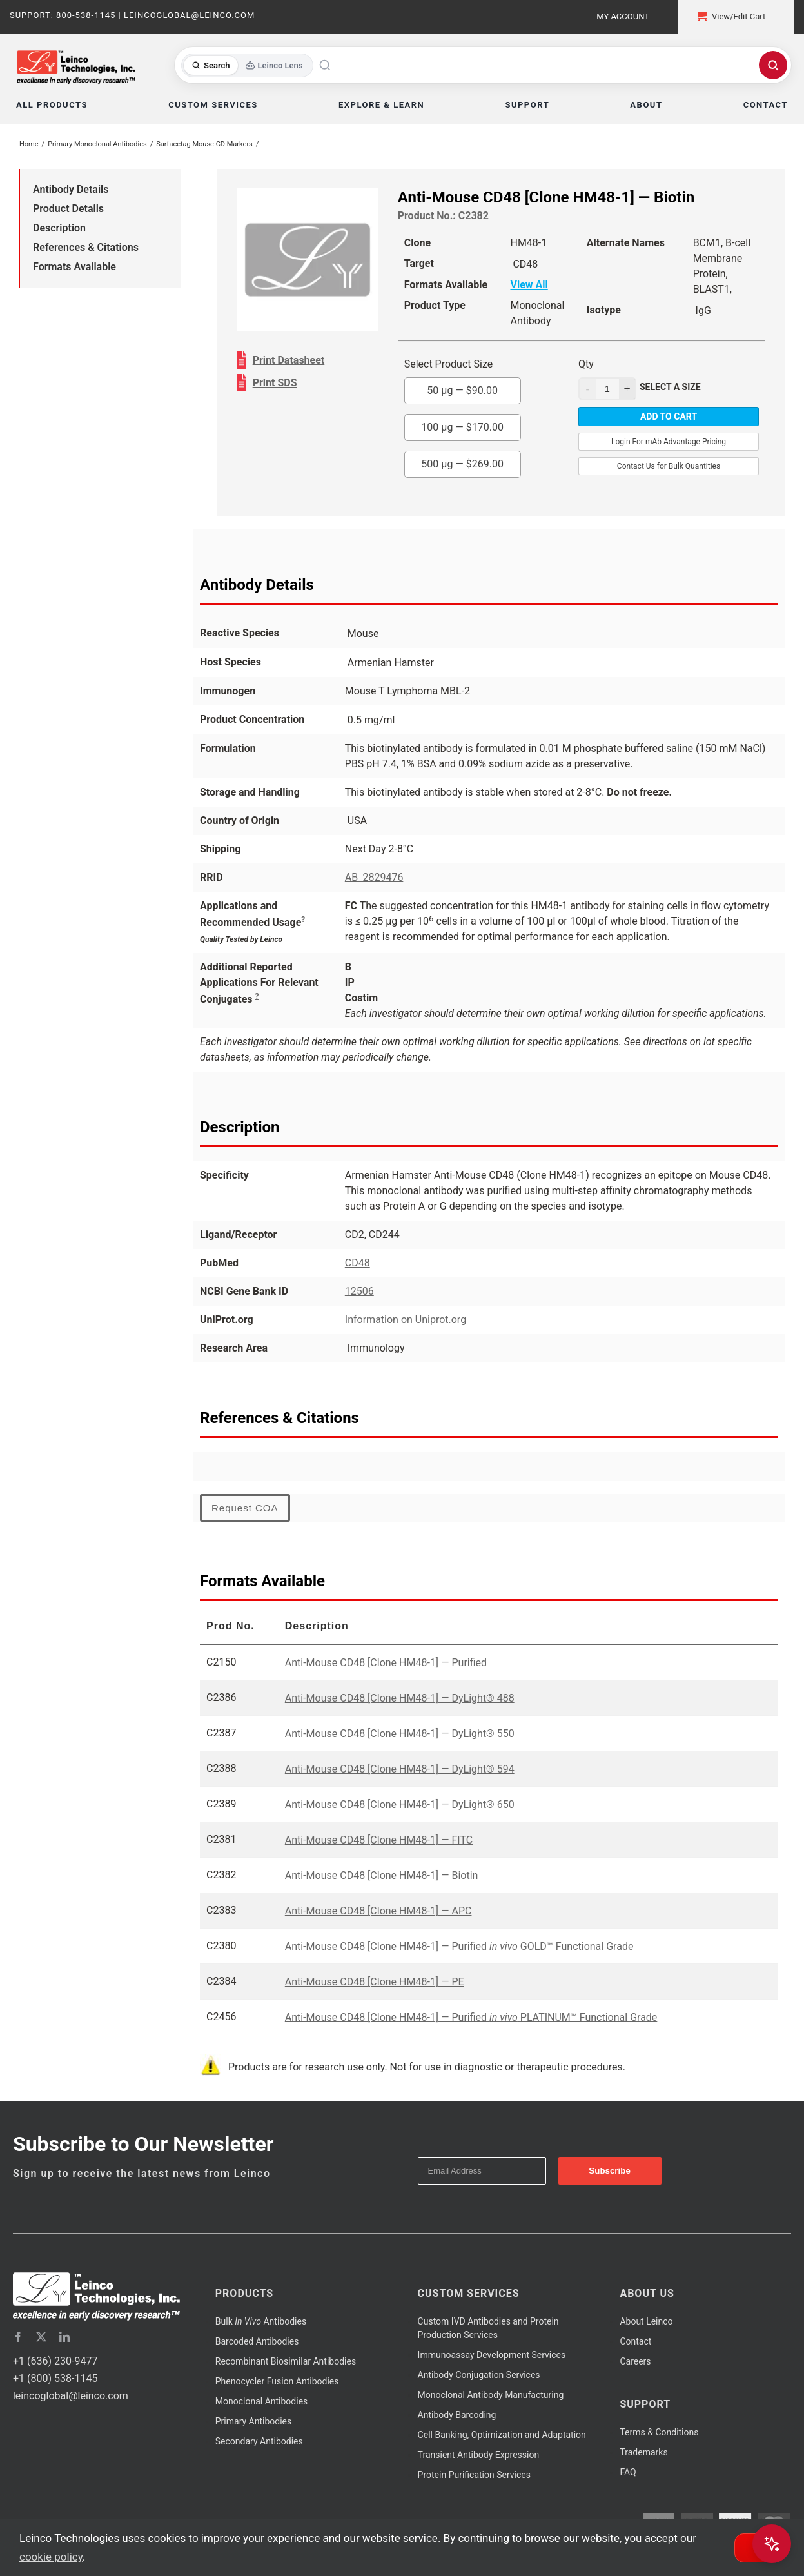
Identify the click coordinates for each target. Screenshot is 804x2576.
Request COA (245, 1507)
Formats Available (74, 267)
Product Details (68, 208)
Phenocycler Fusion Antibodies (277, 2381)
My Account (622, 16)
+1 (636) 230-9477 (55, 2361)
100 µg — (462, 427)
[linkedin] (64, 2337)
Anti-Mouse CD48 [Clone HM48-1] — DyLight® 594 (400, 1769)
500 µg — (462, 464)
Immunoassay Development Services (492, 2355)
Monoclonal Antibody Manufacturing (491, 2395)
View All (528, 285)
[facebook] (18, 2337)
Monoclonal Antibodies (261, 2401)
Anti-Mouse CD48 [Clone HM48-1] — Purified (386, 1663)
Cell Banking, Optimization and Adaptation (502, 2435)
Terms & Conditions (659, 2432)
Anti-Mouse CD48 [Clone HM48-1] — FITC (379, 1840)
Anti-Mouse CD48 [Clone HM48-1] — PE (374, 1982)
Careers (635, 2361)
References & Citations (86, 247)
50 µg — (462, 390)
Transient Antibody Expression (479, 2455)
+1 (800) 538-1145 (55, 2378)
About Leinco (646, 2321)
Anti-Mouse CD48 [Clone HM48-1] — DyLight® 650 (400, 1804)
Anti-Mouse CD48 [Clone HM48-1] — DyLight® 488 (400, 1698)
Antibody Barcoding (457, 2415)
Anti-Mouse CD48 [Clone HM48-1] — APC (378, 1911)
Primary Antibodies (253, 2421)
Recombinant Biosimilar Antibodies (285, 2361)
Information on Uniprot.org (405, 1319)
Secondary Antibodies (259, 2441)
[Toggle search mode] (247, 65)
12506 (359, 1291)
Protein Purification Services (474, 2475)
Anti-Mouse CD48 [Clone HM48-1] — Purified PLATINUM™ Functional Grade (471, 2017)
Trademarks (643, 2452)
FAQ (628, 2472)
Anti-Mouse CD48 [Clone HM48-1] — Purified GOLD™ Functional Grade (459, 1946)
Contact (635, 2341)
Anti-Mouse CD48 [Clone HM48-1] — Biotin (381, 1875)
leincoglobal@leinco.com (70, 2396)
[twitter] (41, 2337)
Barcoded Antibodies (257, 2341)
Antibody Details (70, 189)
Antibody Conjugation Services (479, 2375)
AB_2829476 (374, 877)
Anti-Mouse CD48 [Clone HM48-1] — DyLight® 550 (400, 1733)
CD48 (357, 1263)
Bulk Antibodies (260, 2321)
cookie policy (51, 2556)
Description (59, 228)
